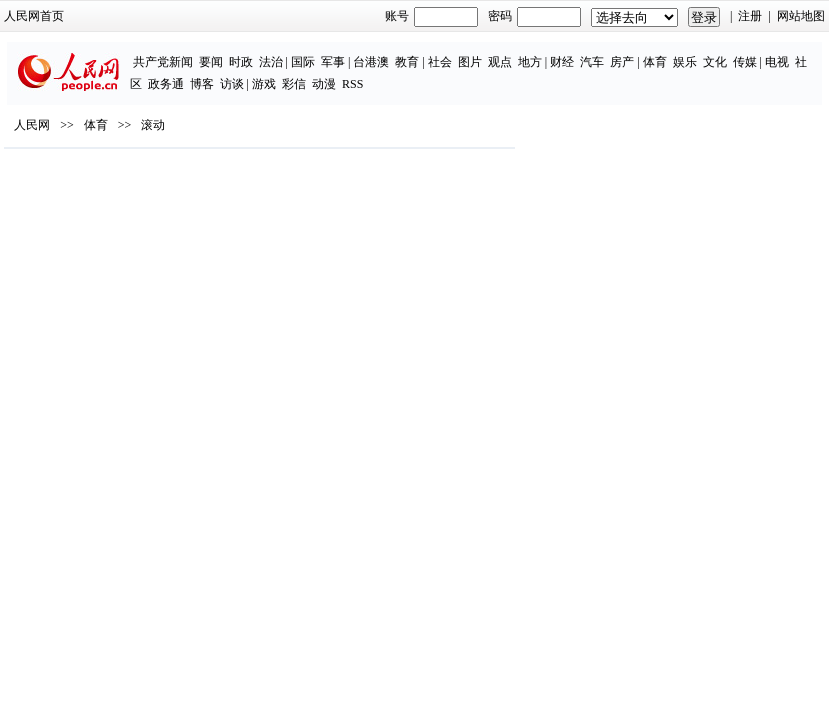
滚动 (153, 125)
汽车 (592, 62)
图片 (470, 62)
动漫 (324, 84)
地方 (530, 62)
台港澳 (371, 62)
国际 (303, 62)
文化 (715, 62)
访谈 (232, 84)
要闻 (211, 62)
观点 (500, 62)
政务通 (166, 84)
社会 (440, 62)
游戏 (264, 84)
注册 (750, 16)
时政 (241, 62)
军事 (333, 62)
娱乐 (685, 62)
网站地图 (801, 16)
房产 (622, 62)
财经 (562, 62)
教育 (407, 62)
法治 (271, 62)
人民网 (32, 125)
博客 (202, 84)
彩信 (294, 84)
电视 (777, 62)
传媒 (745, 62)
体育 (655, 62)
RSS (352, 84)
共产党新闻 (163, 62)
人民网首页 (34, 16)
